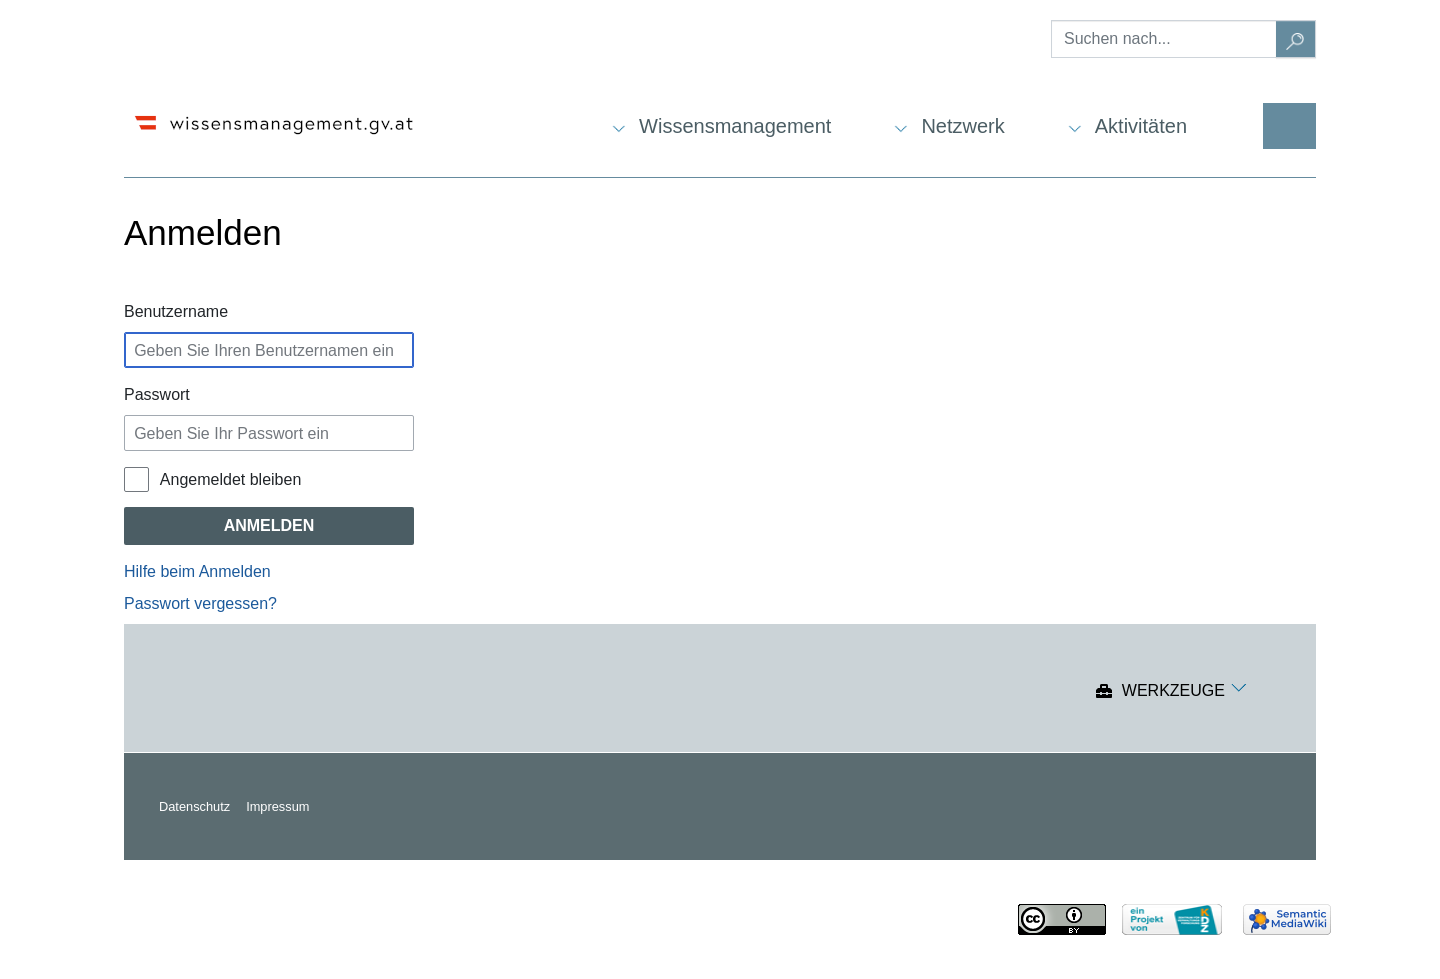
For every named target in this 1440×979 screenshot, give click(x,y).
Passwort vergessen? (200, 603)
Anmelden (269, 525)
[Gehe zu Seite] (1296, 39)
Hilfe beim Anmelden (197, 571)
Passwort (157, 394)
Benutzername (176, 311)
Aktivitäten (1141, 126)
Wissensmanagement (735, 126)
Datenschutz (194, 806)
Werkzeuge (1173, 691)
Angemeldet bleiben (230, 479)
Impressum (277, 806)
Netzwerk (962, 126)
